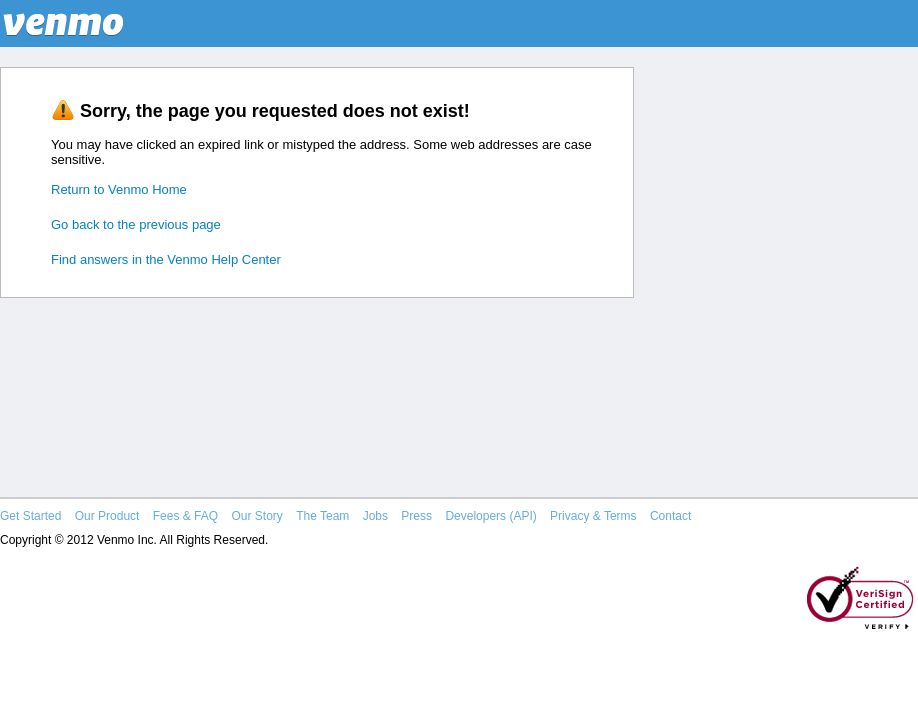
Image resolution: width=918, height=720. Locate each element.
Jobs (375, 516)
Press (416, 516)
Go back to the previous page (136, 224)
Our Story (256, 516)
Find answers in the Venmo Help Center (166, 259)
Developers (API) (490, 516)
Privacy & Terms (593, 516)
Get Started (30, 516)
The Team (322, 516)
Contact (670, 516)
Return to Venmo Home (119, 189)
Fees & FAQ (185, 516)
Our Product (107, 516)
